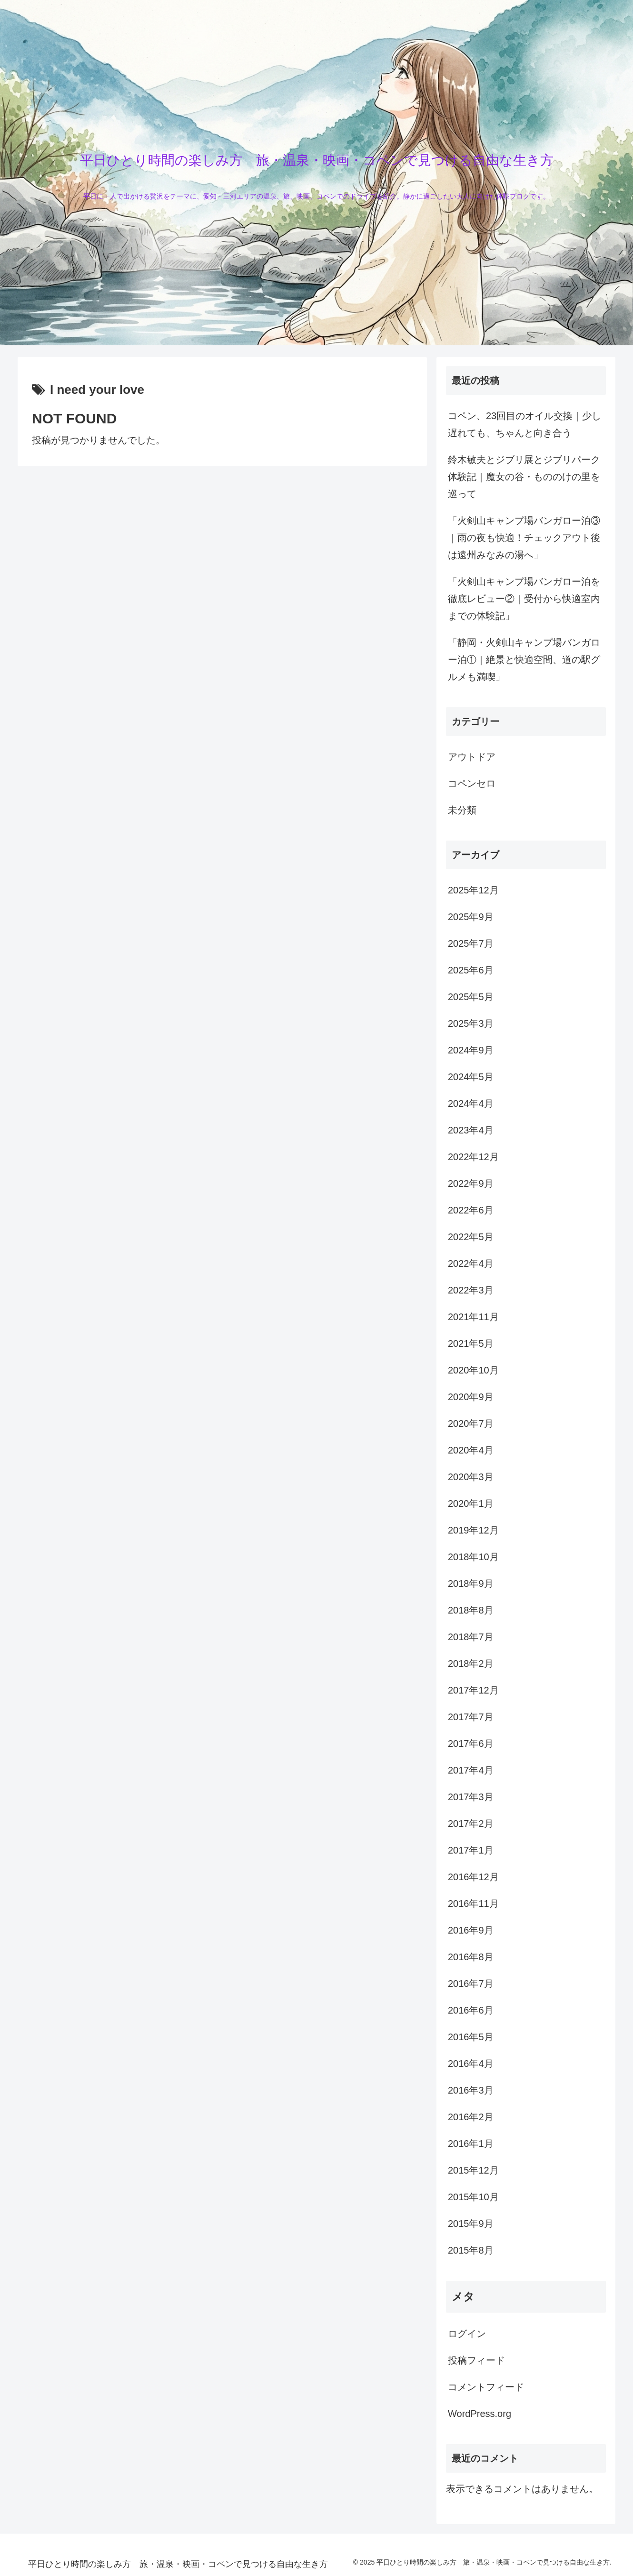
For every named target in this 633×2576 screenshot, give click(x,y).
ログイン (467, 2333)
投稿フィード (476, 2360)
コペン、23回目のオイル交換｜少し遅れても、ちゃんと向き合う (524, 424)
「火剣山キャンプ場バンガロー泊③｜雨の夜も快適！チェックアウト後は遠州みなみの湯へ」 (524, 537)
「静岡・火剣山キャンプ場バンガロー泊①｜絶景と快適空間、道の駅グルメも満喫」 (524, 659)
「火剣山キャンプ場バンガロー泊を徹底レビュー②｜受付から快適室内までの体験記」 (524, 598)
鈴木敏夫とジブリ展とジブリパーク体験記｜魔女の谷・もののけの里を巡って (524, 476)
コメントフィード (486, 2387)
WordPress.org (479, 2413)
